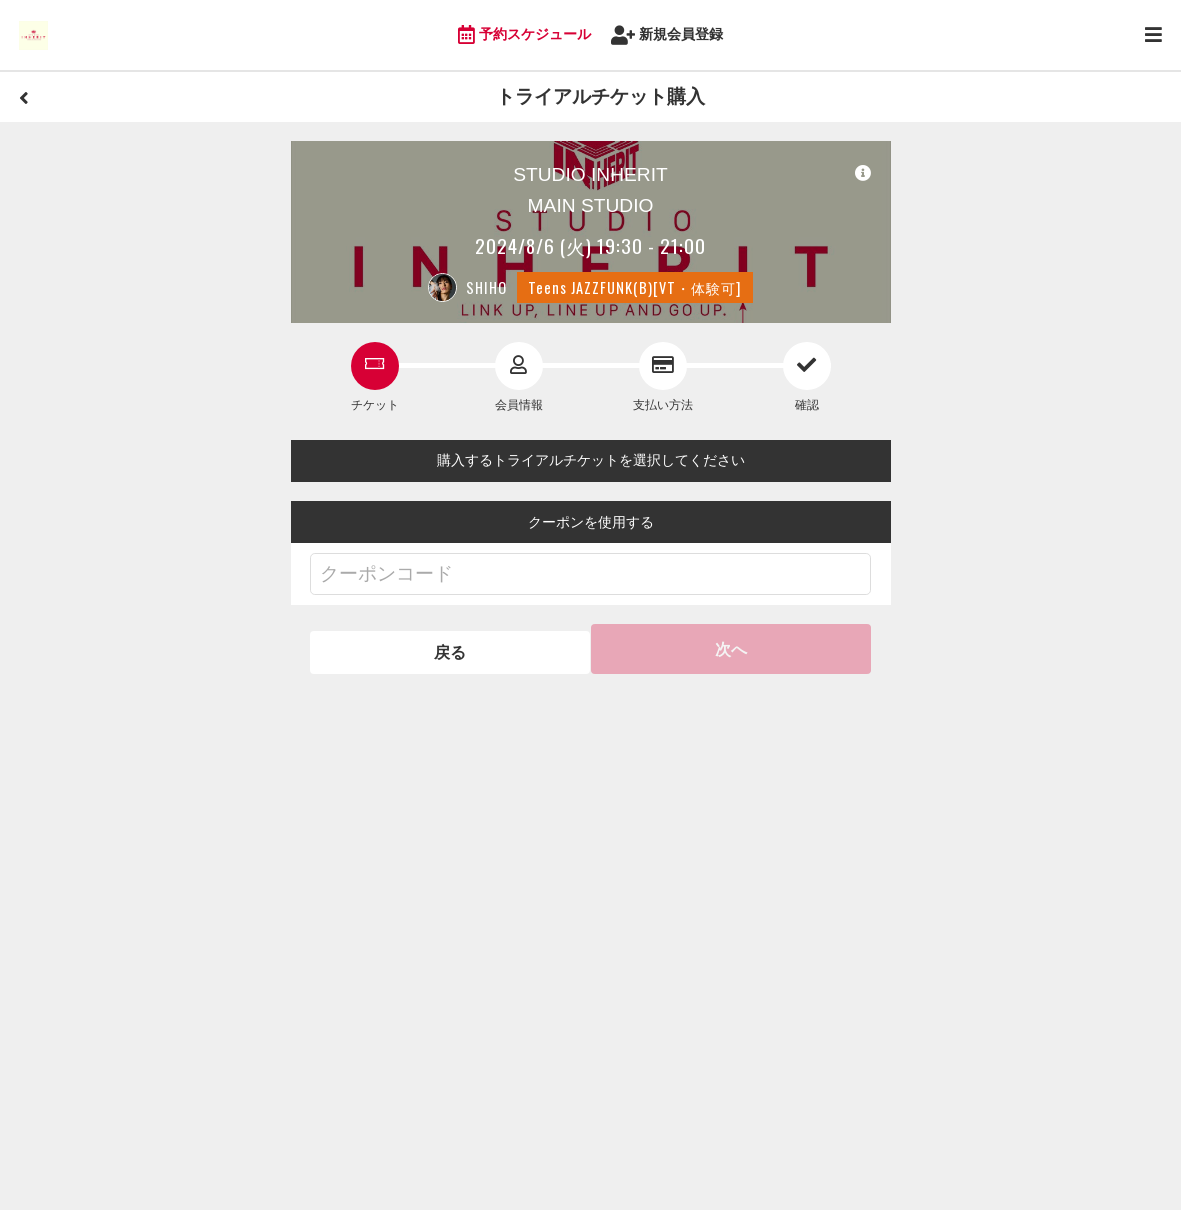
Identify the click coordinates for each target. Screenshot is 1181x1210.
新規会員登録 (667, 35)
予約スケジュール (525, 35)
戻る (448, 648)
